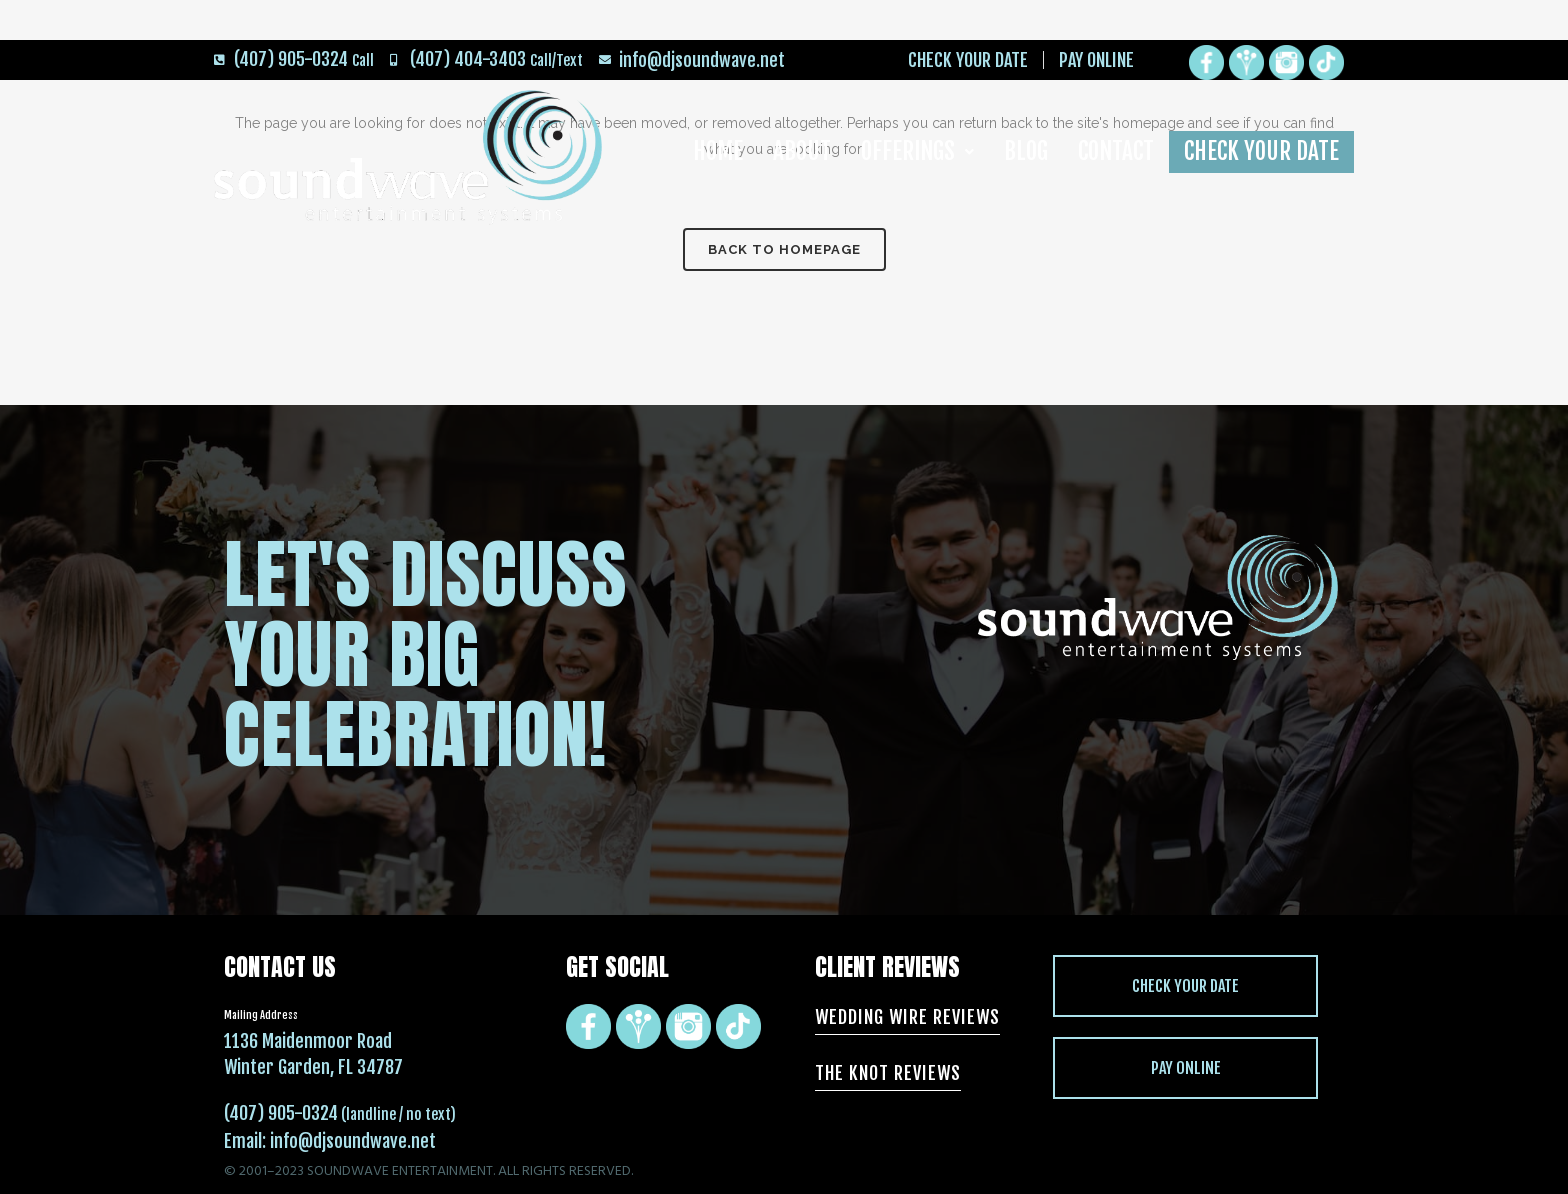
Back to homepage (784, 249)
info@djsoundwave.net (353, 1141)
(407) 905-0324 (281, 1113)
